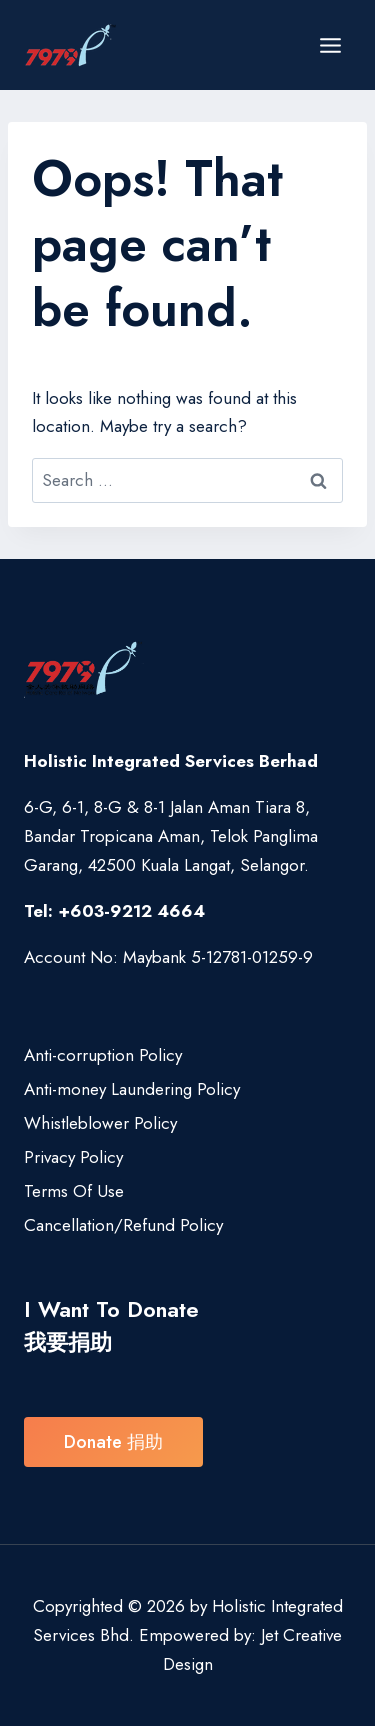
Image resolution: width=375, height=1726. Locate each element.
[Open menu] (330, 45)
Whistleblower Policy (100, 1123)
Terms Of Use (74, 1191)
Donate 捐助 (113, 1442)
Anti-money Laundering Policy (132, 1089)
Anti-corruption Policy (103, 1055)
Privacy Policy (73, 1157)
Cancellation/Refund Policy (123, 1225)
